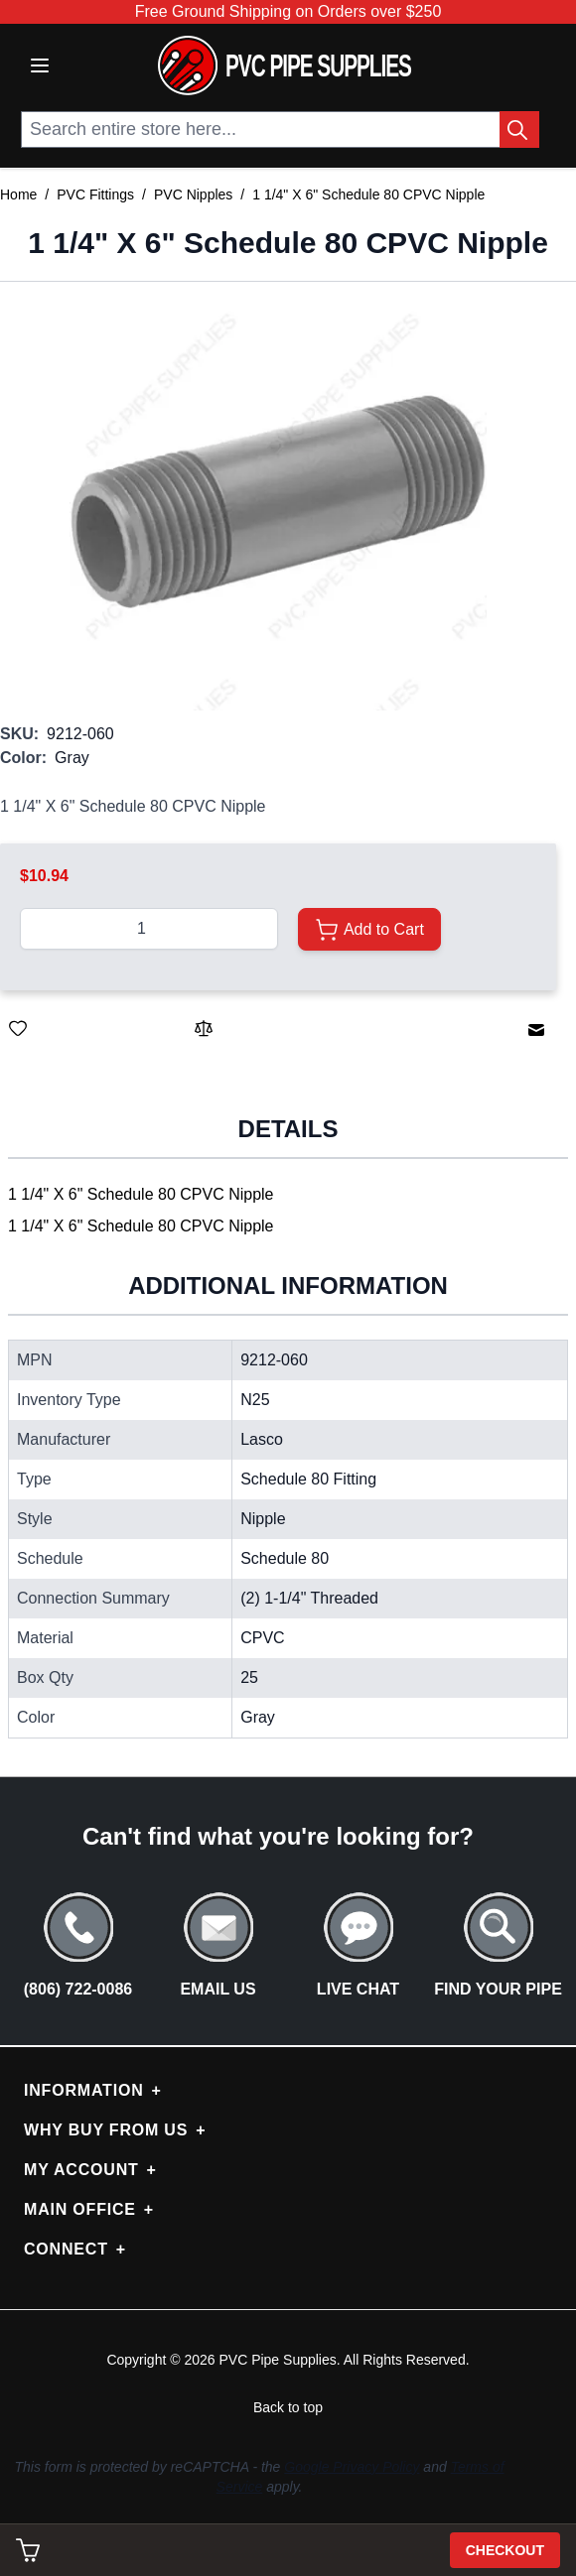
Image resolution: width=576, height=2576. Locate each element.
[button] (278, 502)
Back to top (288, 2407)
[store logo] (284, 65)
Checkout (505, 2550)
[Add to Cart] (369, 929)
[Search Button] (519, 129)
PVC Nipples (193, 194)
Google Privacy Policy (351, 2467)
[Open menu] (40, 65)
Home (18, 194)
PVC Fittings (95, 194)
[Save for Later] (18, 1028)
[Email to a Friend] (536, 1030)
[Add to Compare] (203, 1028)
